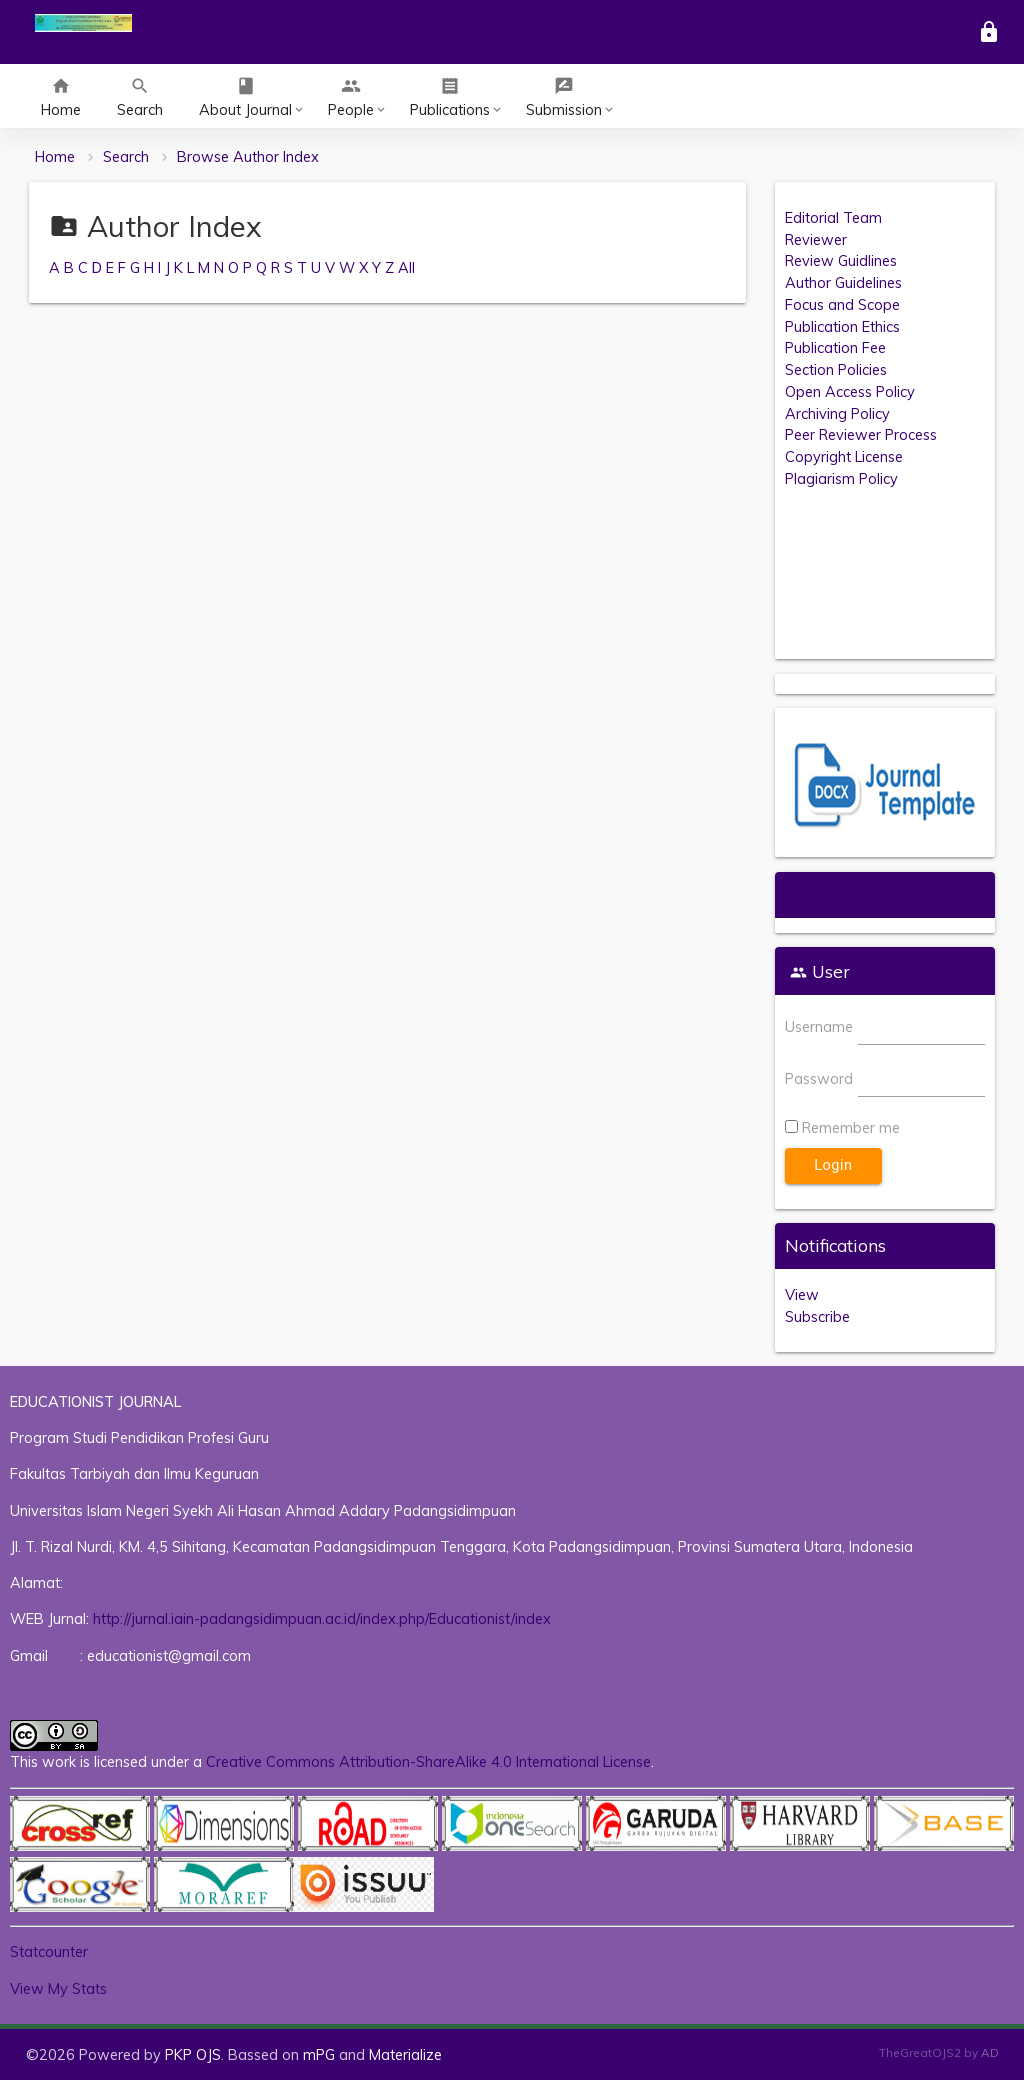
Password (819, 1078)
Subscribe (817, 1316)
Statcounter (49, 1951)
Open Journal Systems (875, 894)
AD (990, 2052)
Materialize (405, 2054)
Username (819, 1026)
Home (55, 156)
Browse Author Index (248, 156)
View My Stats (58, 1988)
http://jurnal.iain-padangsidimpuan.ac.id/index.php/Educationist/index (322, 1618)
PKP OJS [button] (193, 2054)
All (406, 267)
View (802, 1294)
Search (126, 156)
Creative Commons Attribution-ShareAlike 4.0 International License (428, 1761)
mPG (319, 2054)
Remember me (851, 1127)
